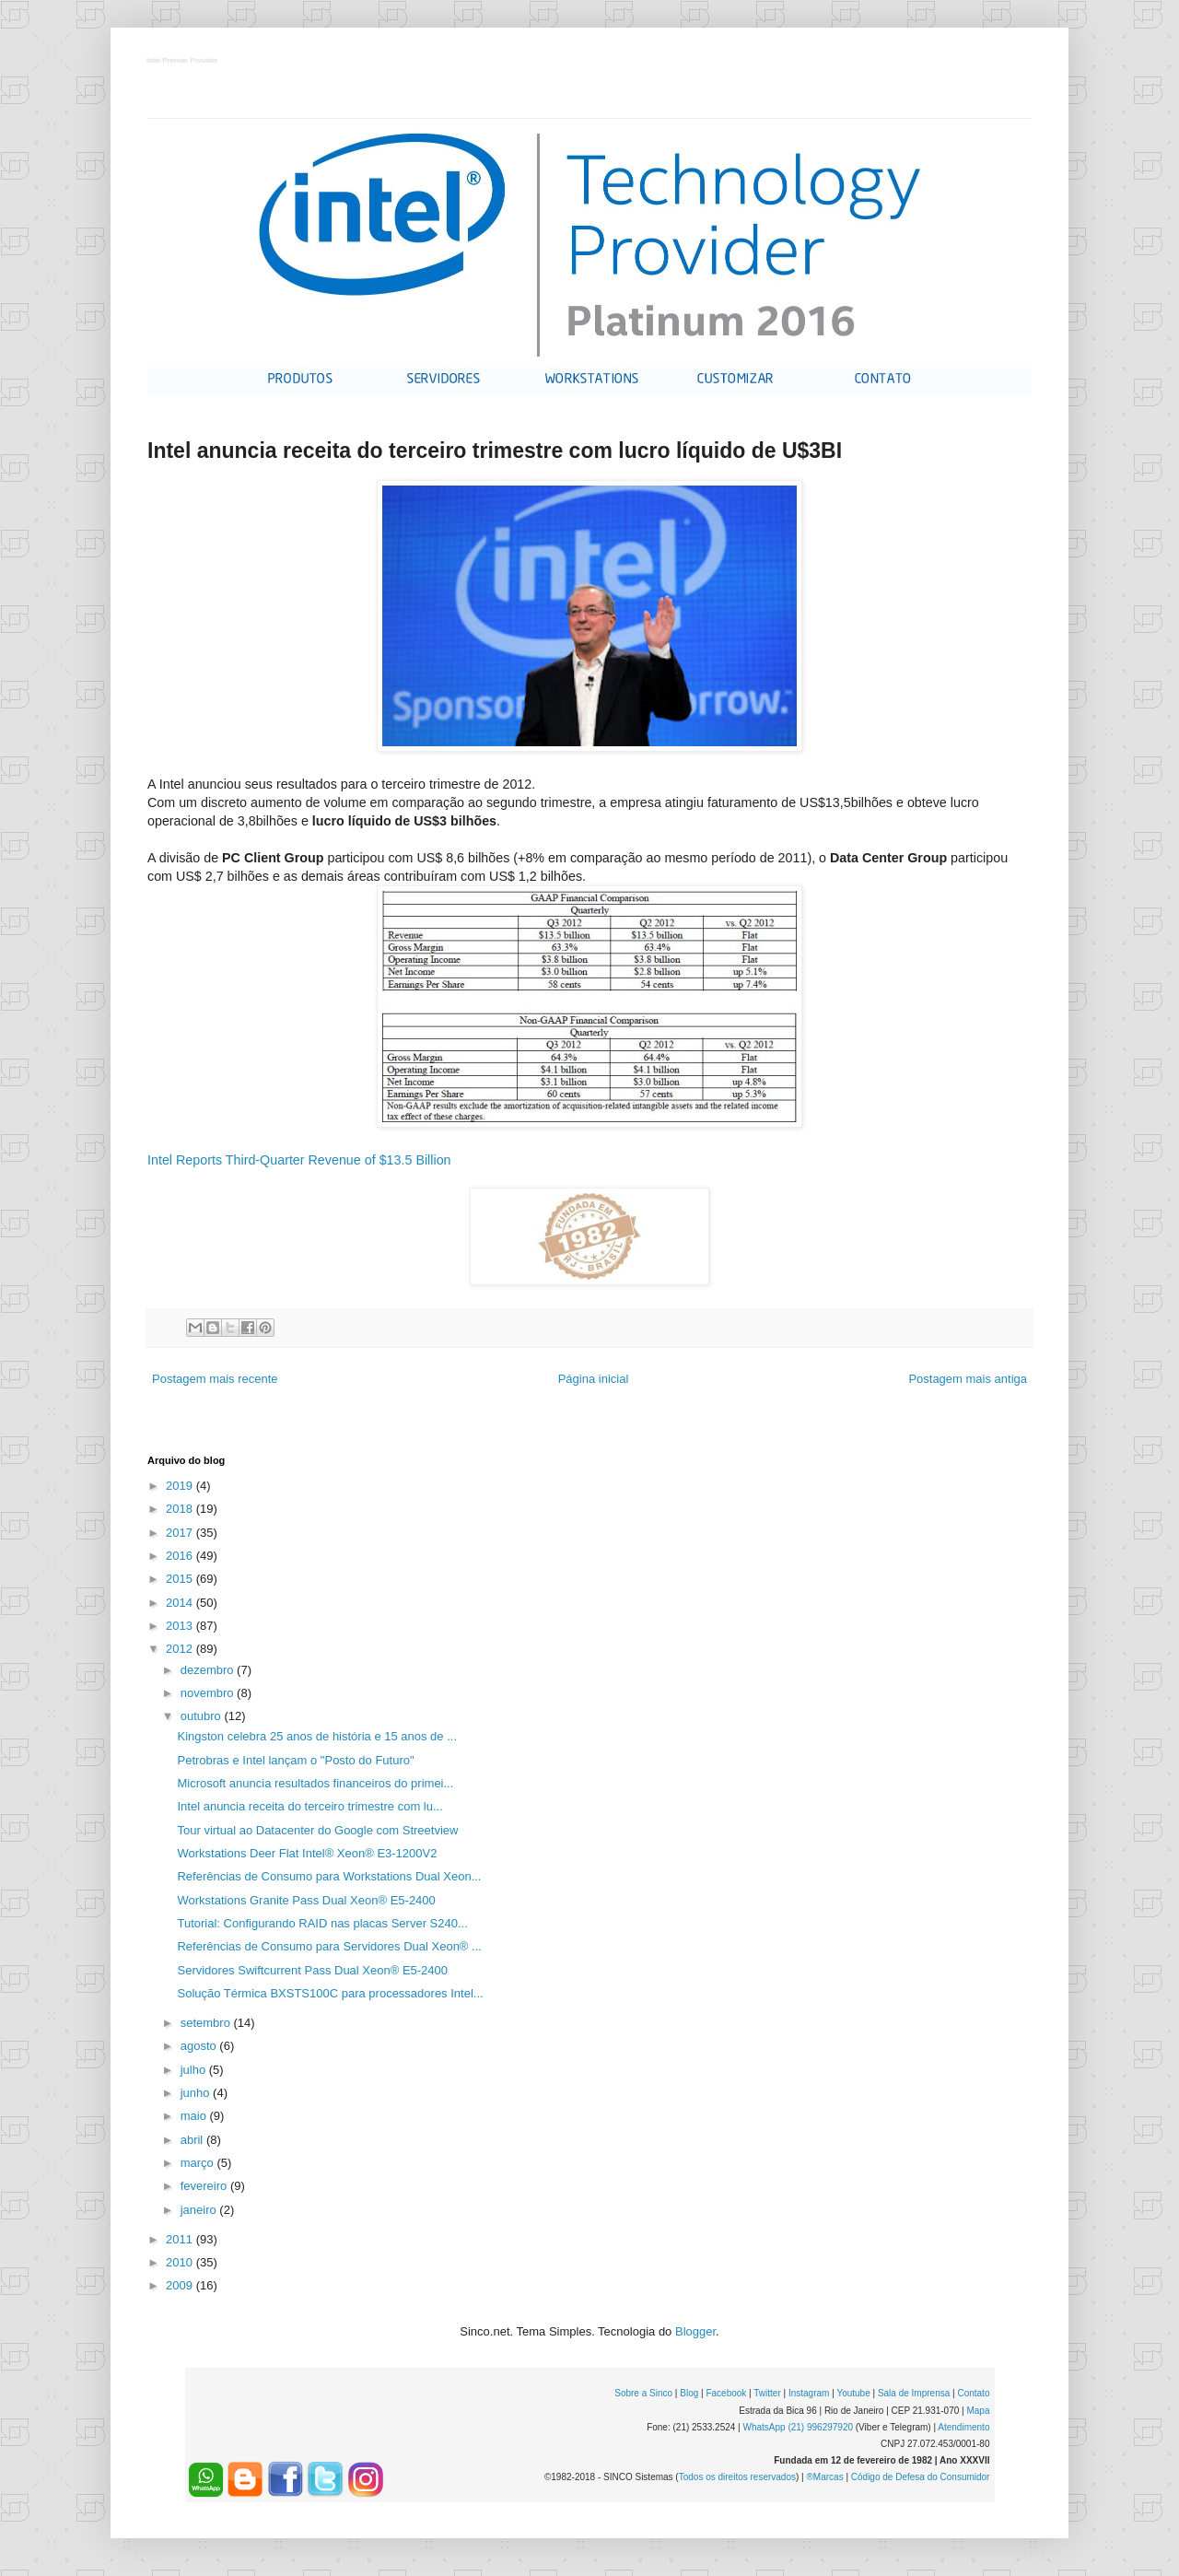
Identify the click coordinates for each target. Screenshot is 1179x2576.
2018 (181, 1509)
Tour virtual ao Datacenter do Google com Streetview (317, 1830)
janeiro (200, 2210)
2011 (181, 2239)
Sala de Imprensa (914, 2393)
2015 (181, 1579)
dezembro (209, 1670)
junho (197, 2093)
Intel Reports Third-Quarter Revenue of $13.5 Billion (299, 1160)
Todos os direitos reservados (737, 2477)
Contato (973, 2393)
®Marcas (824, 2477)
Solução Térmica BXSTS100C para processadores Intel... (330, 1993)
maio (195, 2116)
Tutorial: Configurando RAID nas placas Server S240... (322, 1923)
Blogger (695, 2331)
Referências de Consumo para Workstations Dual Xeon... (329, 1876)
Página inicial (593, 1379)
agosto (200, 2046)
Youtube (853, 2393)
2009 (181, 2285)
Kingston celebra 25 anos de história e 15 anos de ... (317, 1736)
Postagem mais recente (215, 1379)
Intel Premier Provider (182, 61)
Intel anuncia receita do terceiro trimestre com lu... (309, 1806)
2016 (181, 1556)
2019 (181, 1486)
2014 (181, 1603)
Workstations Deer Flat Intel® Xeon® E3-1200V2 (307, 1853)
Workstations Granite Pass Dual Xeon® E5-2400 (306, 1900)
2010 (181, 2262)
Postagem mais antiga (967, 1379)
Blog (689, 2393)
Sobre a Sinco (643, 2393)
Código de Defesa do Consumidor (920, 2477)
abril (193, 2140)
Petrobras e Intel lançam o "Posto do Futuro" (295, 1760)
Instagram (808, 2393)
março (199, 2163)
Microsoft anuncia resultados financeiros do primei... (315, 1783)
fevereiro (205, 2186)
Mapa (977, 2411)
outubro (203, 1716)
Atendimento (963, 2427)
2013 (181, 1626)
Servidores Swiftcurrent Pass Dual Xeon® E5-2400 (312, 1970)
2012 (181, 1649)
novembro (209, 1693)
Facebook (726, 2393)
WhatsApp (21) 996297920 (797, 2427)
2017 (181, 1533)
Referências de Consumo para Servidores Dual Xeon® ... (329, 1946)
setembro (207, 2023)
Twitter (766, 2393)
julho (195, 2070)
